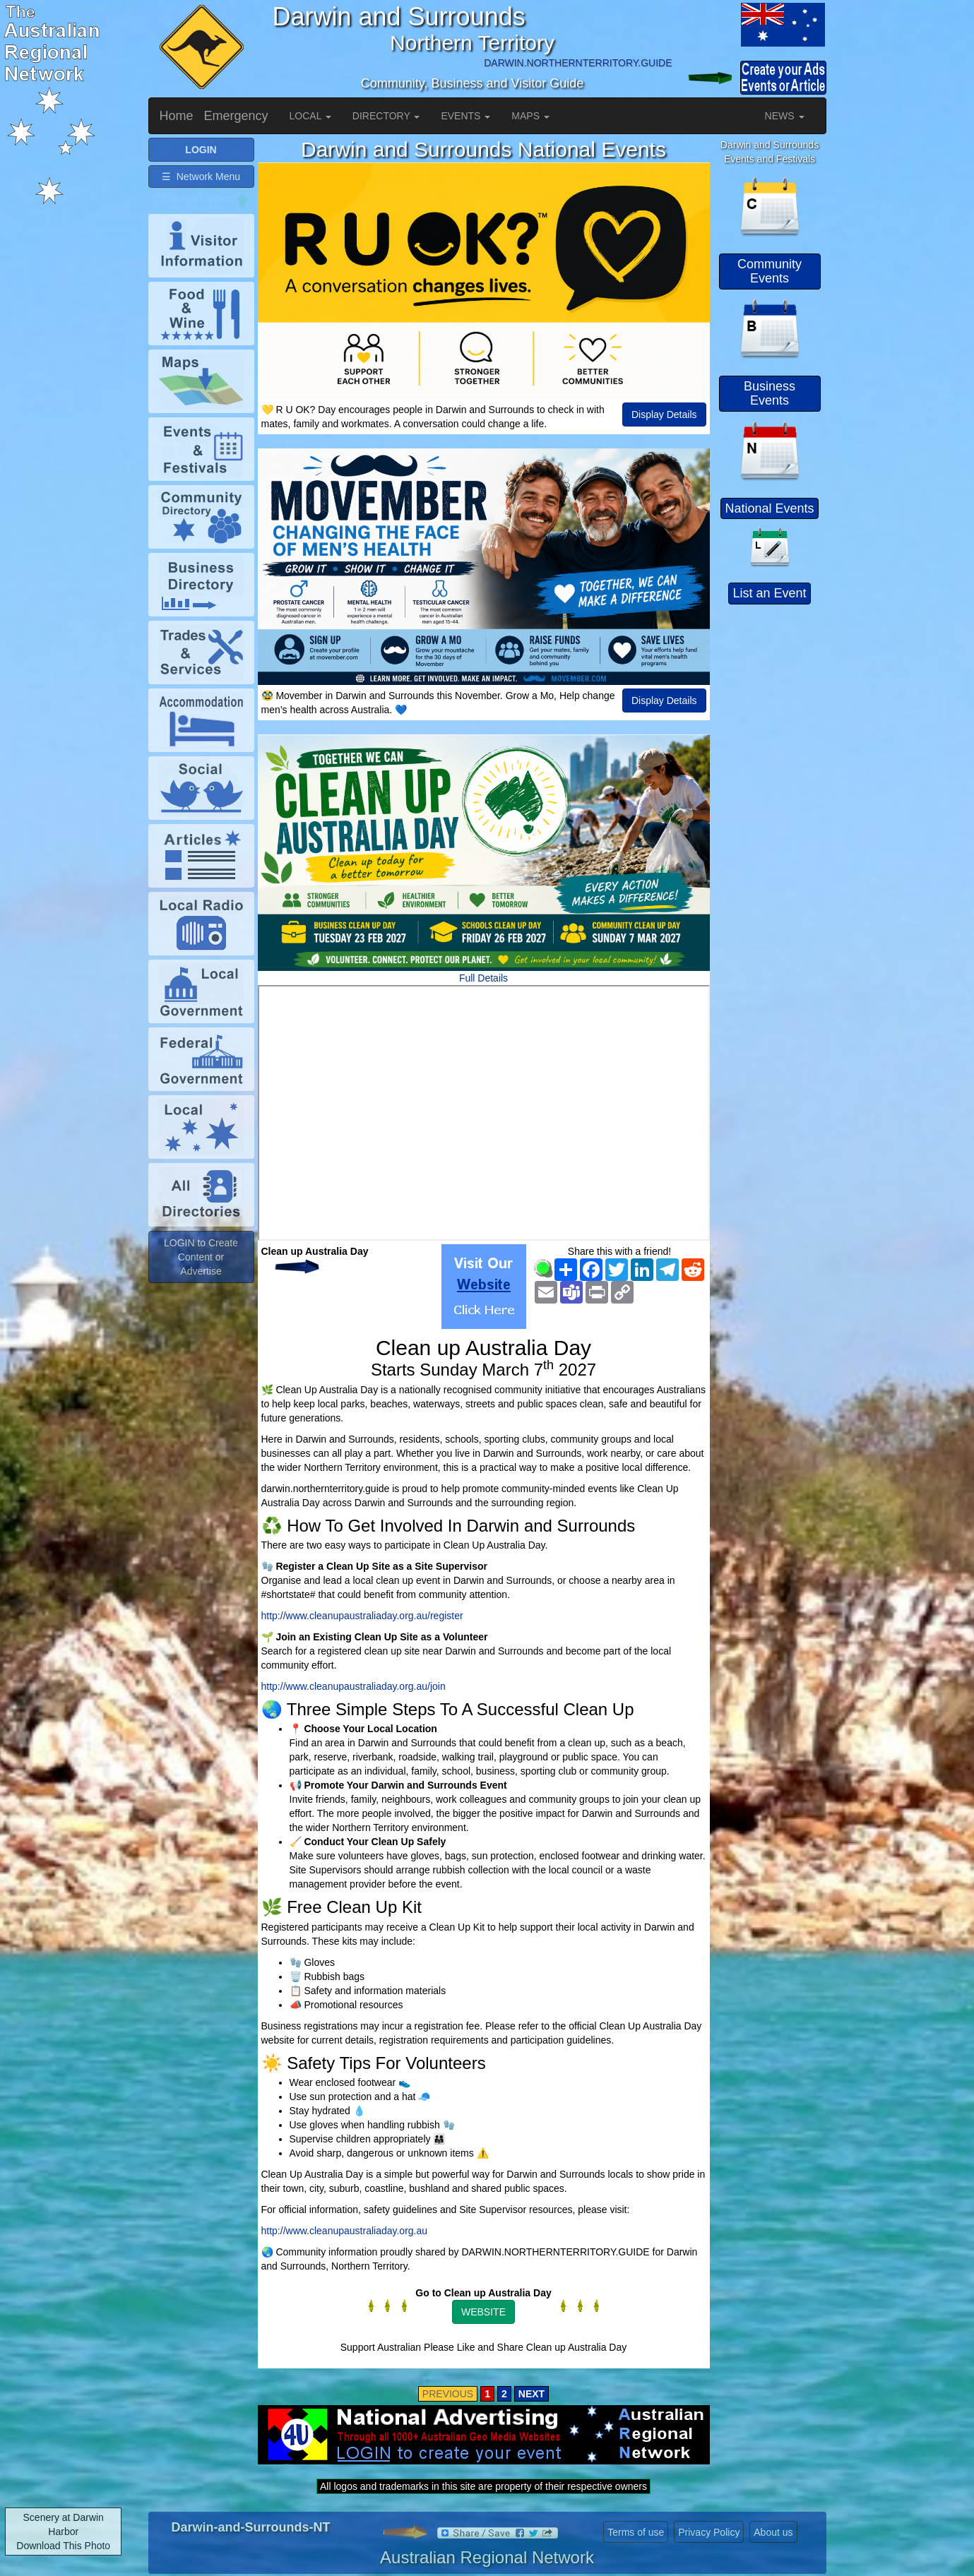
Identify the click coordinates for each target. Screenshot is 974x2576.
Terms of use (635, 2532)
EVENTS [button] (465, 115)
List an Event (769, 593)
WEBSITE (483, 2312)
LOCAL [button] (310, 115)
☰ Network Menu (201, 176)
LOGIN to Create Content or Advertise (201, 1257)
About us (773, 2532)
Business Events (769, 393)
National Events (769, 508)
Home (177, 116)
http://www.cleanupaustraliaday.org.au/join (353, 1686)
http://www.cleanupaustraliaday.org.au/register (362, 1615)
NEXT (531, 2393)
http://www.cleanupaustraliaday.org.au (344, 2230)
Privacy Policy (709, 2532)
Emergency (236, 116)
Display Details (664, 414)
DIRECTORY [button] (386, 115)
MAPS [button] (530, 115)
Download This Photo (63, 2545)
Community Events (769, 271)
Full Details (483, 978)
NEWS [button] (784, 115)
